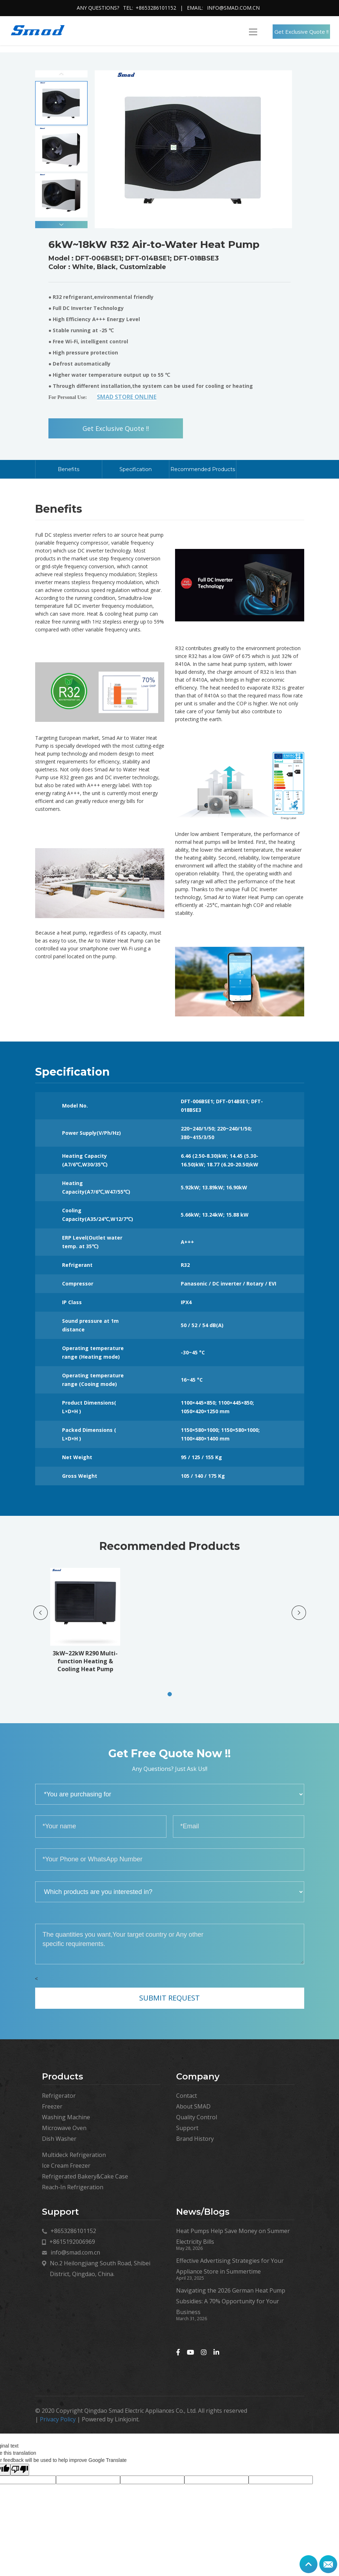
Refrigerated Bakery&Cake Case (85, 2176)
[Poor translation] (19, 2470)
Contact (186, 2096)
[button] (61, 224)
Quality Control (196, 2117)
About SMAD (193, 2106)
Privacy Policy (58, 2419)
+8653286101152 (156, 7)
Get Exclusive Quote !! (301, 31)
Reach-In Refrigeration (72, 2187)
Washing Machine (66, 2117)
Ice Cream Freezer (66, 2166)
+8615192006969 (72, 2242)
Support (187, 2128)
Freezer (52, 2106)
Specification (135, 469)
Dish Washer (59, 2139)
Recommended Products (202, 469)
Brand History (195, 2139)
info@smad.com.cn (233, 7)
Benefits (68, 469)
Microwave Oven (64, 2128)
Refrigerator (59, 2096)
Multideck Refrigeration (74, 2155)
